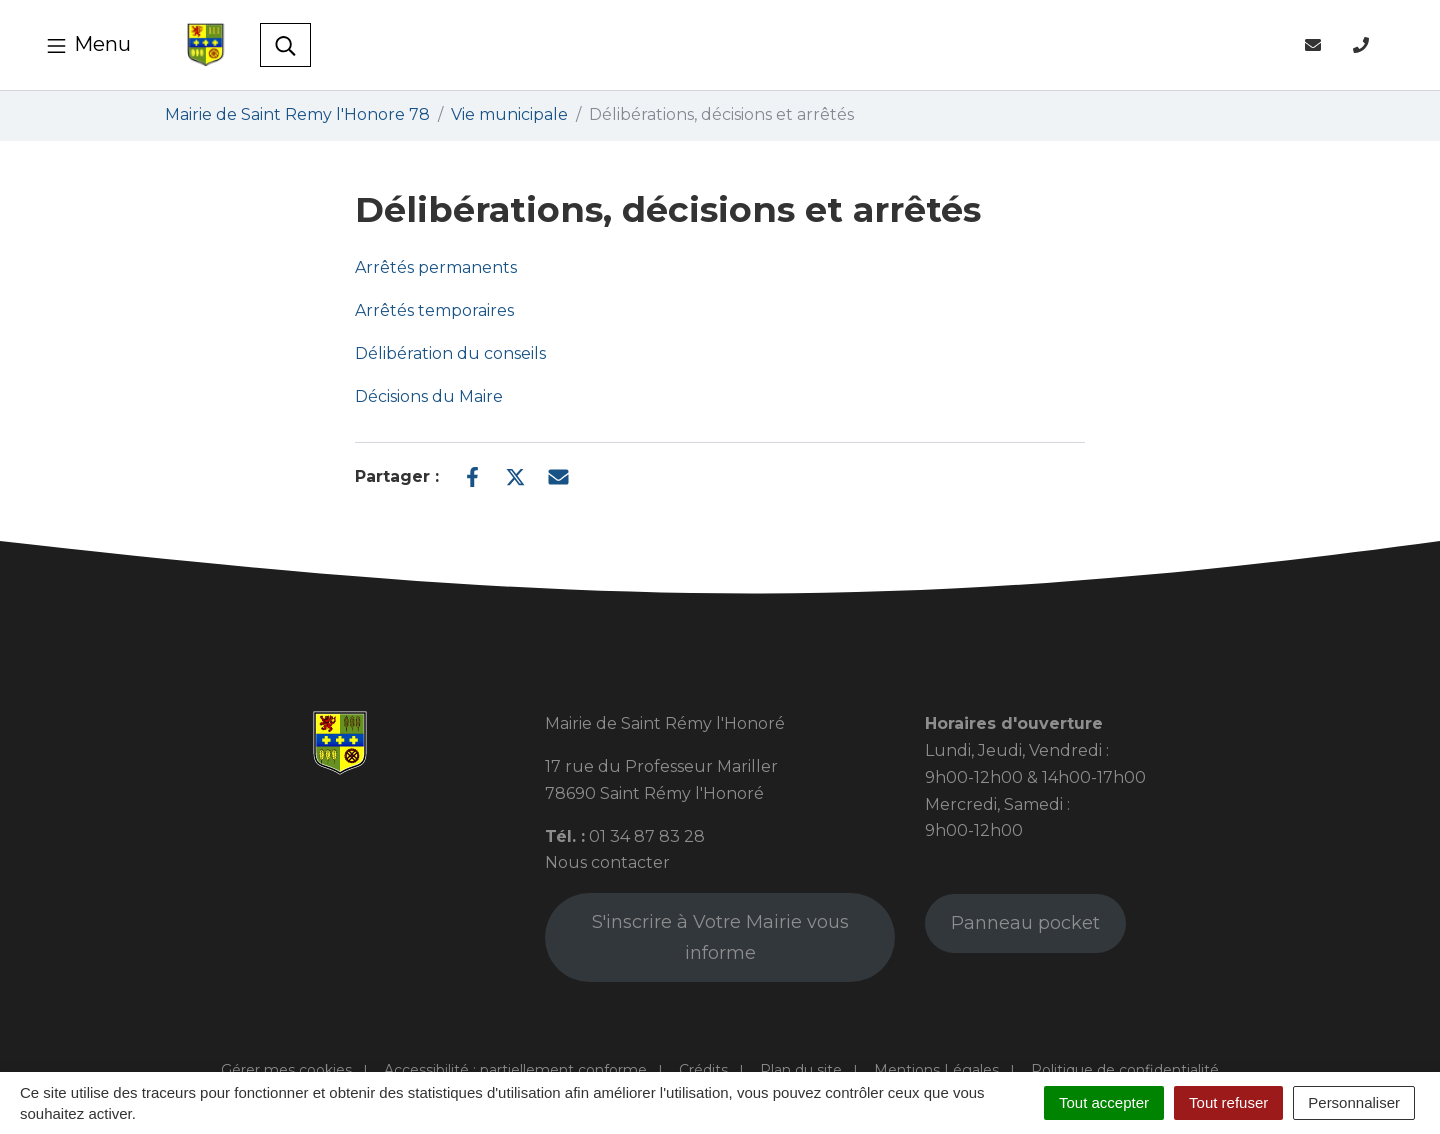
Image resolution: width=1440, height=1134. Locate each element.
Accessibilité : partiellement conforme (515, 1070)
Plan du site (801, 1070)
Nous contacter (607, 862)
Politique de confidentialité (1125, 1070)
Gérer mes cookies (286, 1070)
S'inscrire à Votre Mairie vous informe (720, 937)
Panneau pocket (1025, 923)
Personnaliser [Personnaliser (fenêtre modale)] (1354, 1102)
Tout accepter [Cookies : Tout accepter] (1104, 1102)
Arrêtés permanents (436, 267)
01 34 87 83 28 (647, 836)
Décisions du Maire (429, 396)
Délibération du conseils (450, 353)
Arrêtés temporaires (434, 310)
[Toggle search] (285, 45)
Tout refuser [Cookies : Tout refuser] (1228, 1102)
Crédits (703, 1070)
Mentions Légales (936, 1070)
